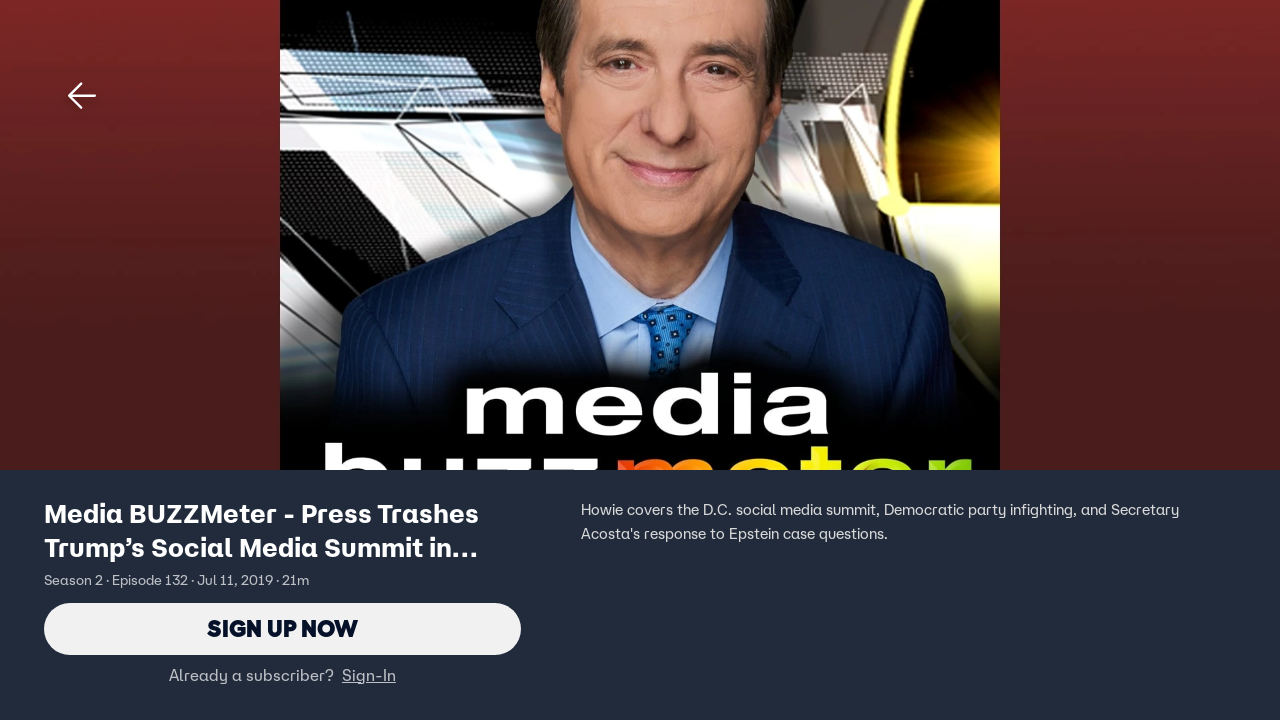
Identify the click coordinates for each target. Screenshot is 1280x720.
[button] (82, 96)
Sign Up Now (282, 628)
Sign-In (369, 675)
